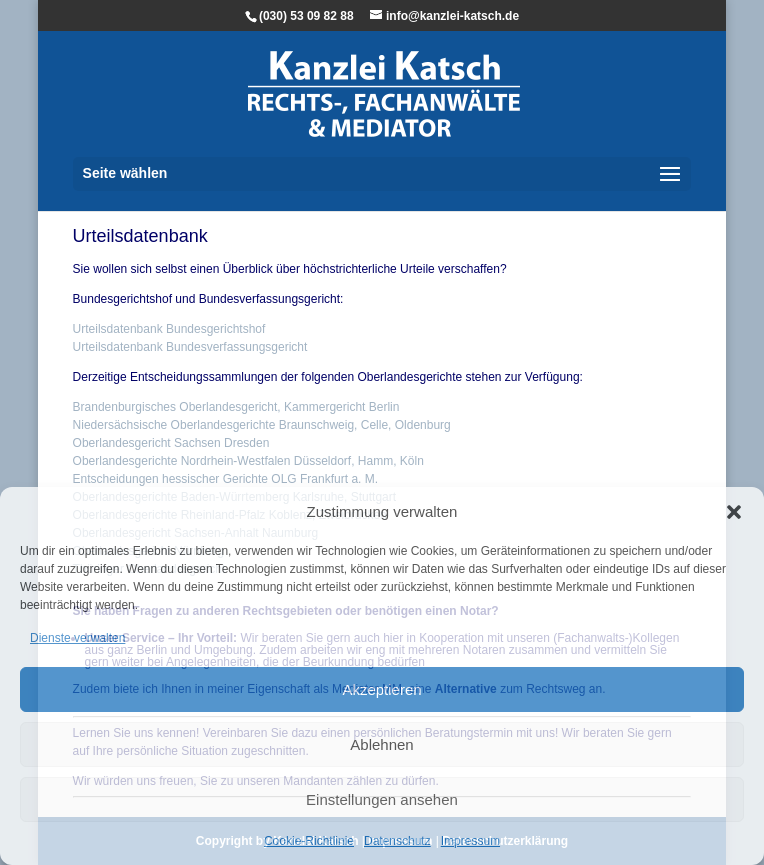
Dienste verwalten (77, 638)
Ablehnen (381, 744)
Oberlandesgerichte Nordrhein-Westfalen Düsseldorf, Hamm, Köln (248, 461)
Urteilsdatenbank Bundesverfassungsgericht (190, 347)
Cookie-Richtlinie (309, 841)
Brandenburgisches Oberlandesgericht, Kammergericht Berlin (236, 407)
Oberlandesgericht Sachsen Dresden (171, 443)
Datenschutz (397, 841)
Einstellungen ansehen (382, 799)
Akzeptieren (381, 689)
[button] (734, 512)
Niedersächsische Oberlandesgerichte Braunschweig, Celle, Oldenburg (262, 425)
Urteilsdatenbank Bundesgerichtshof (169, 329)
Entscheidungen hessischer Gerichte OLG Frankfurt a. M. (225, 479)
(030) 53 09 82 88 (306, 16)
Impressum (470, 841)
